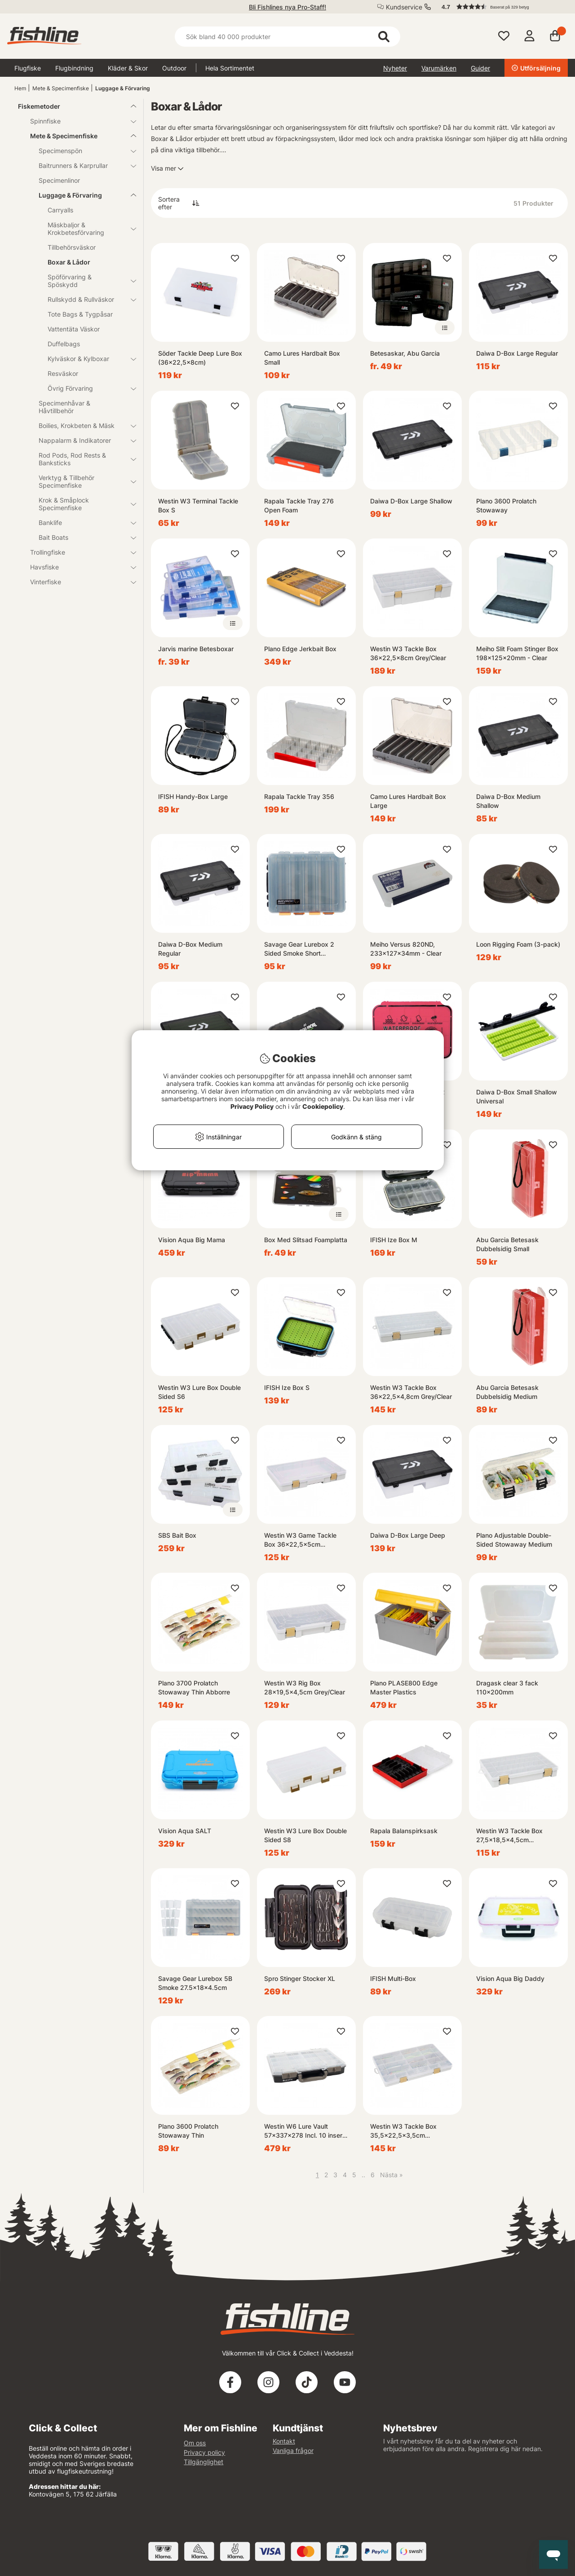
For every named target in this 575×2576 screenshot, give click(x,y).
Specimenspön (82, 150)
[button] (500, 6)
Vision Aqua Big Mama (191, 1240)
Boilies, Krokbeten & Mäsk (82, 425)
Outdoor (174, 68)
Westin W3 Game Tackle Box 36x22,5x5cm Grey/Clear (300, 1540)
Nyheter (395, 68)
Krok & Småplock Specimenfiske (82, 504)
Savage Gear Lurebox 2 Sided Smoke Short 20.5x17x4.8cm (299, 949)
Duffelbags (64, 344)
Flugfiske (27, 68)
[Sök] (287, 36)
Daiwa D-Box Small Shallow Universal (516, 1096)
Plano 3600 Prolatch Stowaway (506, 505)
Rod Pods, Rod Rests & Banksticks (82, 459)
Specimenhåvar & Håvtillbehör (64, 407)
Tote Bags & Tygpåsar (80, 314)
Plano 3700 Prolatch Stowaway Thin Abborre (194, 1687)
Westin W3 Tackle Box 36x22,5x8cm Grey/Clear (408, 653)
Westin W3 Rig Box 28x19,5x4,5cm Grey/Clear (304, 1687)
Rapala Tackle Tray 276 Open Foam (299, 505)
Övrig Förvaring (86, 388)
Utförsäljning (536, 68)
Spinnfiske (77, 121)
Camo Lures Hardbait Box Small (302, 357)
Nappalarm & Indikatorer (82, 440)
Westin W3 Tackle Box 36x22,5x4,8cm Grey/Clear (411, 1392)
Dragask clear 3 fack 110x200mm (507, 1687)
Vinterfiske (77, 582)
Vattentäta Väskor (74, 329)
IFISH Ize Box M (393, 1240)
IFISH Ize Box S (287, 1387)
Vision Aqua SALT (184, 1831)
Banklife (82, 522)
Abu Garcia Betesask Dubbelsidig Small (507, 1244)
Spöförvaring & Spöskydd (86, 280)
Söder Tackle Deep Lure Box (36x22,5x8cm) (200, 357)
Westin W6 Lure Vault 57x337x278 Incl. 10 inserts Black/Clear (306, 2131)
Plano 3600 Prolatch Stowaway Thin (188, 2130)
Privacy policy (204, 2452)
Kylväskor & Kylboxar (86, 358)
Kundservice (404, 7)
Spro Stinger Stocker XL (299, 1978)
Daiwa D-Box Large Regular (517, 353)
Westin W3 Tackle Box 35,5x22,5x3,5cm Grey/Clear (403, 2131)
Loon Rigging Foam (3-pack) (518, 944)
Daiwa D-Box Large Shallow (411, 501)
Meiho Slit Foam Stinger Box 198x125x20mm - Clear (517, 653)
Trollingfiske (77, 552)
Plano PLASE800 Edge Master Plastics (404, 1687)
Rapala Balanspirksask (404, 1831)
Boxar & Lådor (69, 262)
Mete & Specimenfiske (60, 88)
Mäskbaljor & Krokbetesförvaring (86, 228)
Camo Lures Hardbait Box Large (408, 801)
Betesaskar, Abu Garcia (405, 353)
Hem (20, 88)
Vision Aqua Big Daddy (510, 1978)
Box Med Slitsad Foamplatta (305, 1240)
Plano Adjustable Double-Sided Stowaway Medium (514, 1539)
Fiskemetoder (71, 106)
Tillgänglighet (203, 2462)
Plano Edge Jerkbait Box (300, 649)
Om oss (195, 2443)
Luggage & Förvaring (122, 88)
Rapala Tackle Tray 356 (299, 796)
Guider (480, 68)
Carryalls (60, 210)
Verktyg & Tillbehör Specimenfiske (82, 481)
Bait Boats (82, 537)
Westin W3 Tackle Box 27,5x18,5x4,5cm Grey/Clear (509, 1835)
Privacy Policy (252, 1106)
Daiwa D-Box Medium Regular (190, 948)
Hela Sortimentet (229, 68)
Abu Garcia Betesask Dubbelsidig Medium (507, 1392)
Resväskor (63, 373)
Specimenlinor (59, 180)
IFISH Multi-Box (393, 1978)
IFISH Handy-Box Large (193, 796)
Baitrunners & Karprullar (82, 165)
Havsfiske (77, 567)
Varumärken (438, 68)
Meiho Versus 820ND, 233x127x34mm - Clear (406, 948)
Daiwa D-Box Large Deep (407, 1535)
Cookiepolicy (322, 1106)
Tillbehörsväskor (72, 247)
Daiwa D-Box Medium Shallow (508, 801)
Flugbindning (74, 68)
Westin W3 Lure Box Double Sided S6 (199, 1392)
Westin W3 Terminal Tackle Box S (198, 505)
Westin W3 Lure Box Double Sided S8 (305, 1835)
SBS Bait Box (177, 1535)
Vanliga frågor (293, 2450)
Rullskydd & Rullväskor (86, 299)
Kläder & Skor (128, 68)
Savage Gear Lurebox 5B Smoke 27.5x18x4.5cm (195, 1983)
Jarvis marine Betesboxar (196, 649)
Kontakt (284, 2441)
